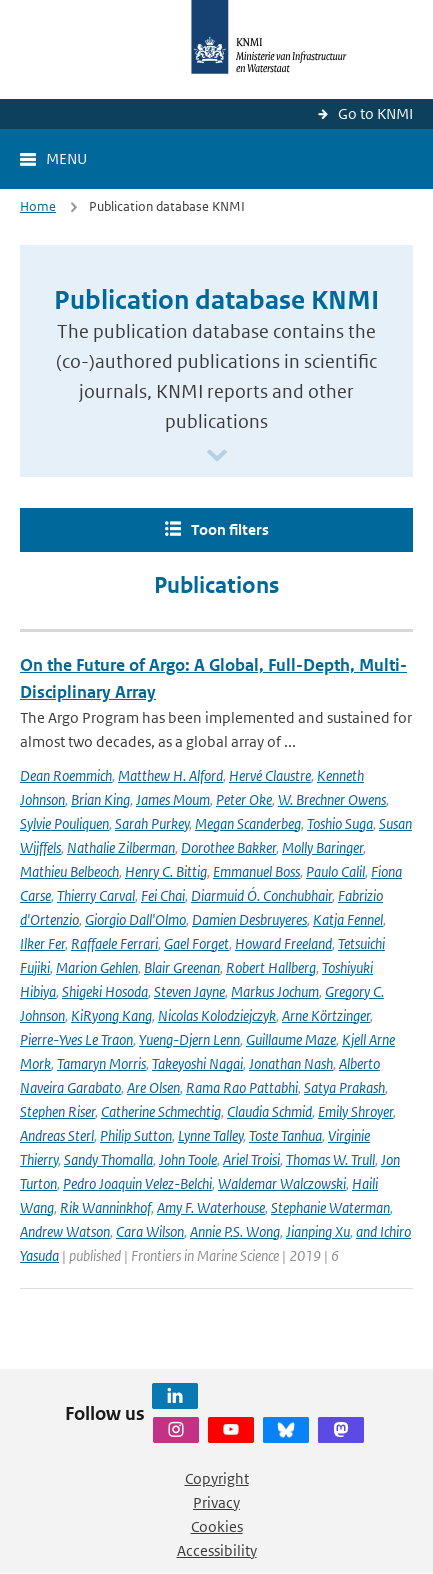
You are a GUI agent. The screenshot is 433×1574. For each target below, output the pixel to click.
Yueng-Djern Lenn (189, 1039)
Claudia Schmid (269, 1111)
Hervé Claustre (270, 775)
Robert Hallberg (271, 967)
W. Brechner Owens (332, 799)
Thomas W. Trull (330, 1159)
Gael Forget (196, 943)
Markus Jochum (275, 991)
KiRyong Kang (111, 1015)
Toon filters (230, 529)
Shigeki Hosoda (105, 991)
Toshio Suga (340, 823)
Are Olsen (153, 1087)
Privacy (216, 1502)
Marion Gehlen (97, 967)
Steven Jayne (189, 991)
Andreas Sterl (57, 1135)
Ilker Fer (42, 943)
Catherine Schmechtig (161, 1111)
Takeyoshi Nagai (197, 1063)
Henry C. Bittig (166, 871)
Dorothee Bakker (228, 847)
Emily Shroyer (355, 1111)
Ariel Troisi (251, 1159)
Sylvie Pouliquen (64, 823)
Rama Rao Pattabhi (242, 1087)
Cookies (217, 1526)
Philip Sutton (136, 1135)
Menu (66, 158)
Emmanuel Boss (256, 871)
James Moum (173, 799)
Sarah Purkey (152, 823)
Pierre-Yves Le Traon (76, 1039)
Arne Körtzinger (326, 1015)
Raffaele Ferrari (114, 943)
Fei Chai (163, 895)
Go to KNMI (375, 113)
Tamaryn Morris (101, 1063)
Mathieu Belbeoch (69, 871)
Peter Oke (244, 799)
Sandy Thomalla (108, 1159)
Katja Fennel (348, 919)
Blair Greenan (182, 967)
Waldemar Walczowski (282, 1183)
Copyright (217, 1478)
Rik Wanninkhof (105, 1207)
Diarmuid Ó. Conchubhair (261, 895)
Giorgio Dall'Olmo (135, 919)
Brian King (100, 799)
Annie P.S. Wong (235, 1231)
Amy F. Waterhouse (211, 1207)
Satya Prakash (344, 1087)
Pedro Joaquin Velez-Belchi (137, 1183)
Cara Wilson (150, 1231)
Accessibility (217, 1550)
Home (38, 206)
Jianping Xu (318, 1231)
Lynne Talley (210, 1135)
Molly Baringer (322, 847)
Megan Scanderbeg (248, 823)
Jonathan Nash (291, 1063)
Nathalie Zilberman (121, 847)
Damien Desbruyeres (249, 919)
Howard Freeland (283, 943)
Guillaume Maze (291, 1039)
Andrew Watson (65, 1231)
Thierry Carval (96, 895)
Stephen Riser (57, 1111)
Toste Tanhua (285, 1135)
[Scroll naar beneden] (217, 456)
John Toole (188, 1159)
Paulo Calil (335, 871)
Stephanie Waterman (330, 1207)
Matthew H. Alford (170, 775)
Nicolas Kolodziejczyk (217, 1015)
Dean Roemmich (66, 775)
